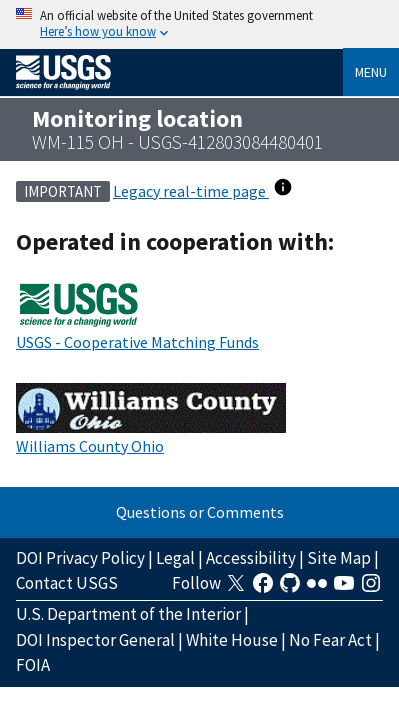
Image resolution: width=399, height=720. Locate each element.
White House (232, 640)
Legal (175, 558)
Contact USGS (67, 583)
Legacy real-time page (191, 191)
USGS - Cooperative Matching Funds (137, 342)
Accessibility (251, 558)
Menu (371, 72)
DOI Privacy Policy (80, 558)
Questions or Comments (200, 512)
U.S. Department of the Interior (128, 614)
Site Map (339, 558)
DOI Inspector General (95, 640)
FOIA (33, 665)
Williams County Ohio (90, 446)
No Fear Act (330, 640)
